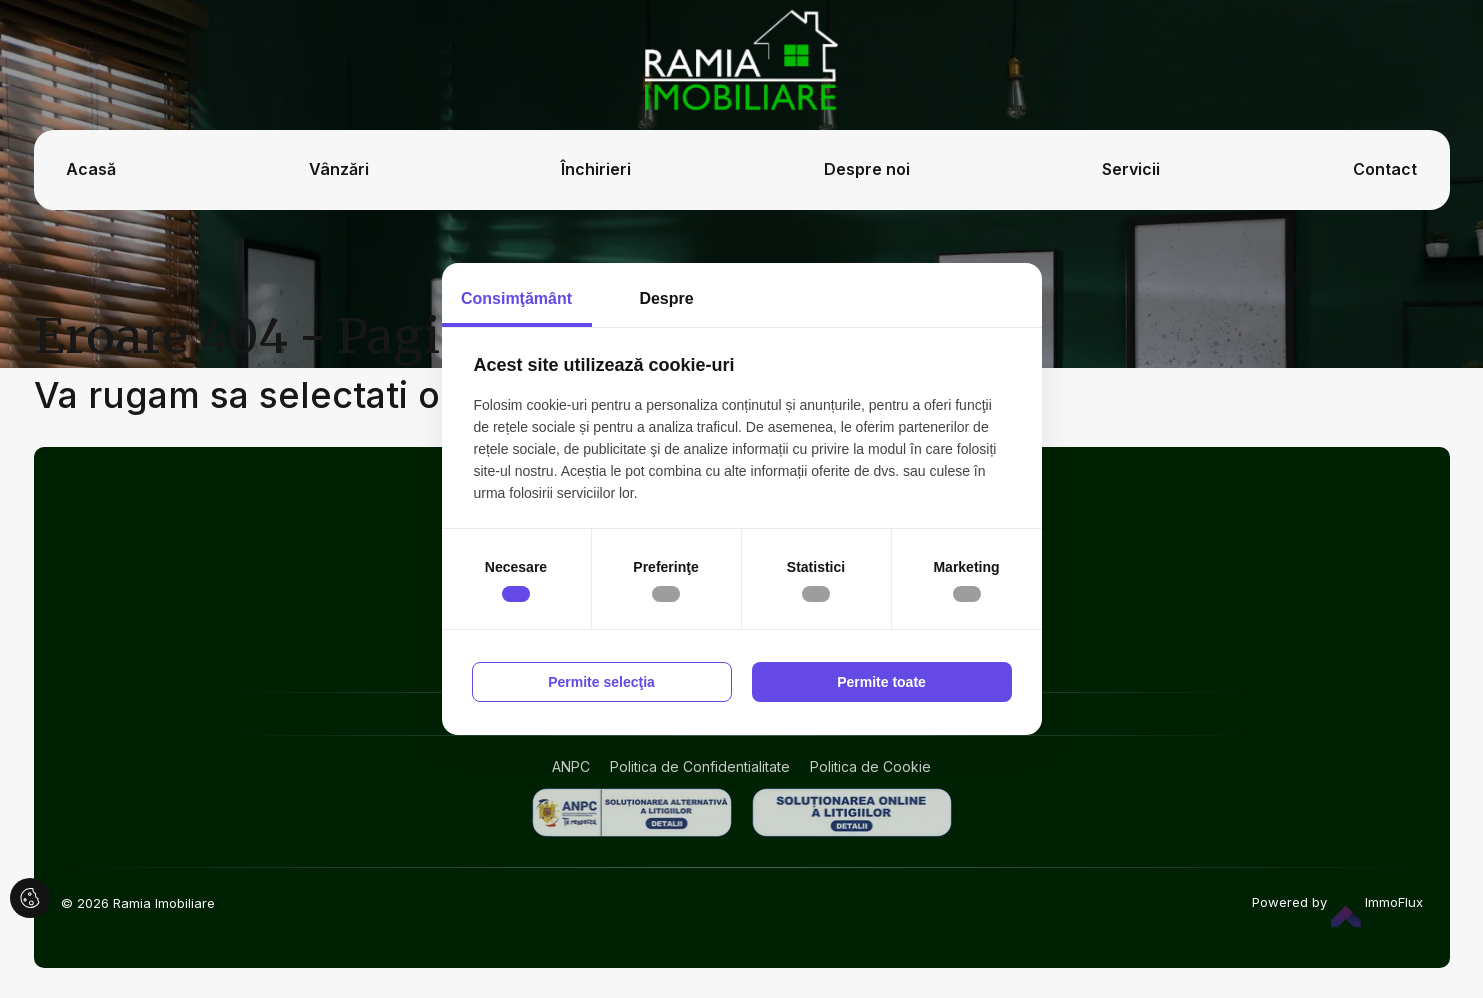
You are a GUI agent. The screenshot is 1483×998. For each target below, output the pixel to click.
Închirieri (596, 169)
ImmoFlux (1377, 902)
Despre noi (867, 169)
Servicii (1131, 169)
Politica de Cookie (870, 766)
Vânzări (339, 169)
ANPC (571, 766)
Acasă (91, 169)
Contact (1385, 169)
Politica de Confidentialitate (700, 766)
